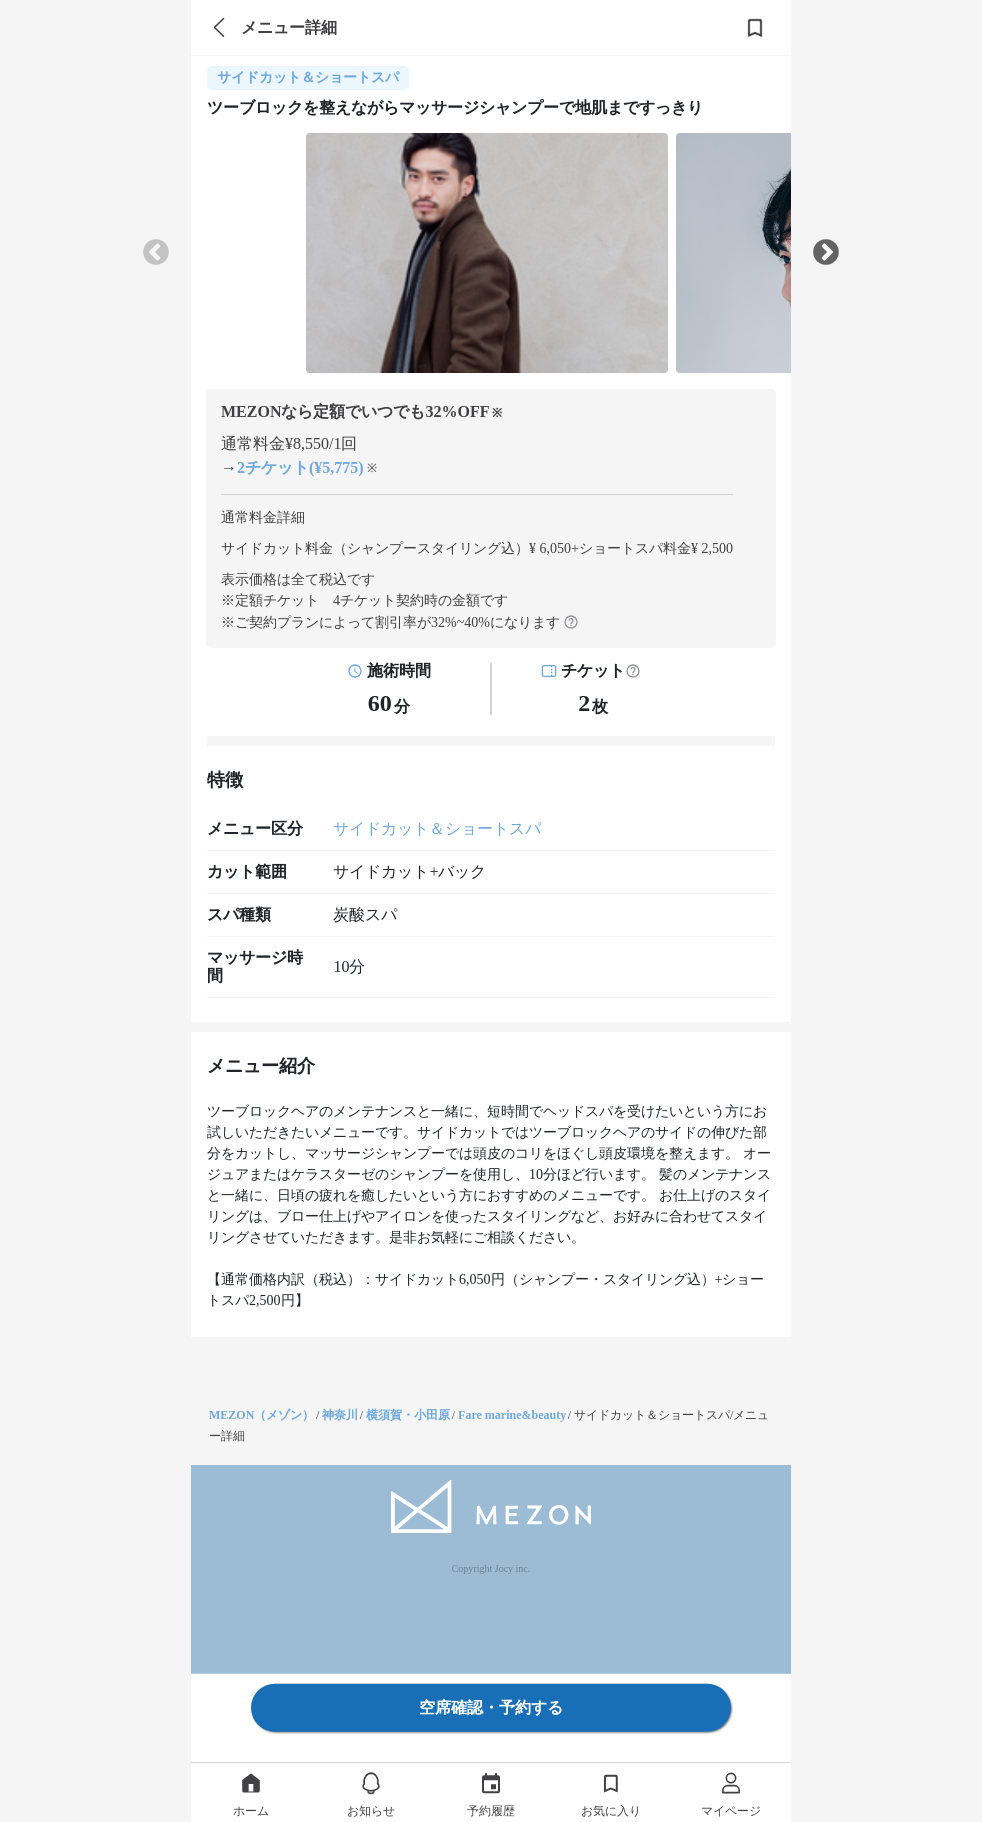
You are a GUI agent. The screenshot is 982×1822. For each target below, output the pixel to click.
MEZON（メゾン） (261, 1415)
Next (826, 253)
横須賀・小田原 (408, 1415)
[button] (633, 671)
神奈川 (340, 1415)
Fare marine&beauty (512, 1415)
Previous (156, 253)
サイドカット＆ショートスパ (437, 828)
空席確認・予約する (491, 1707)
